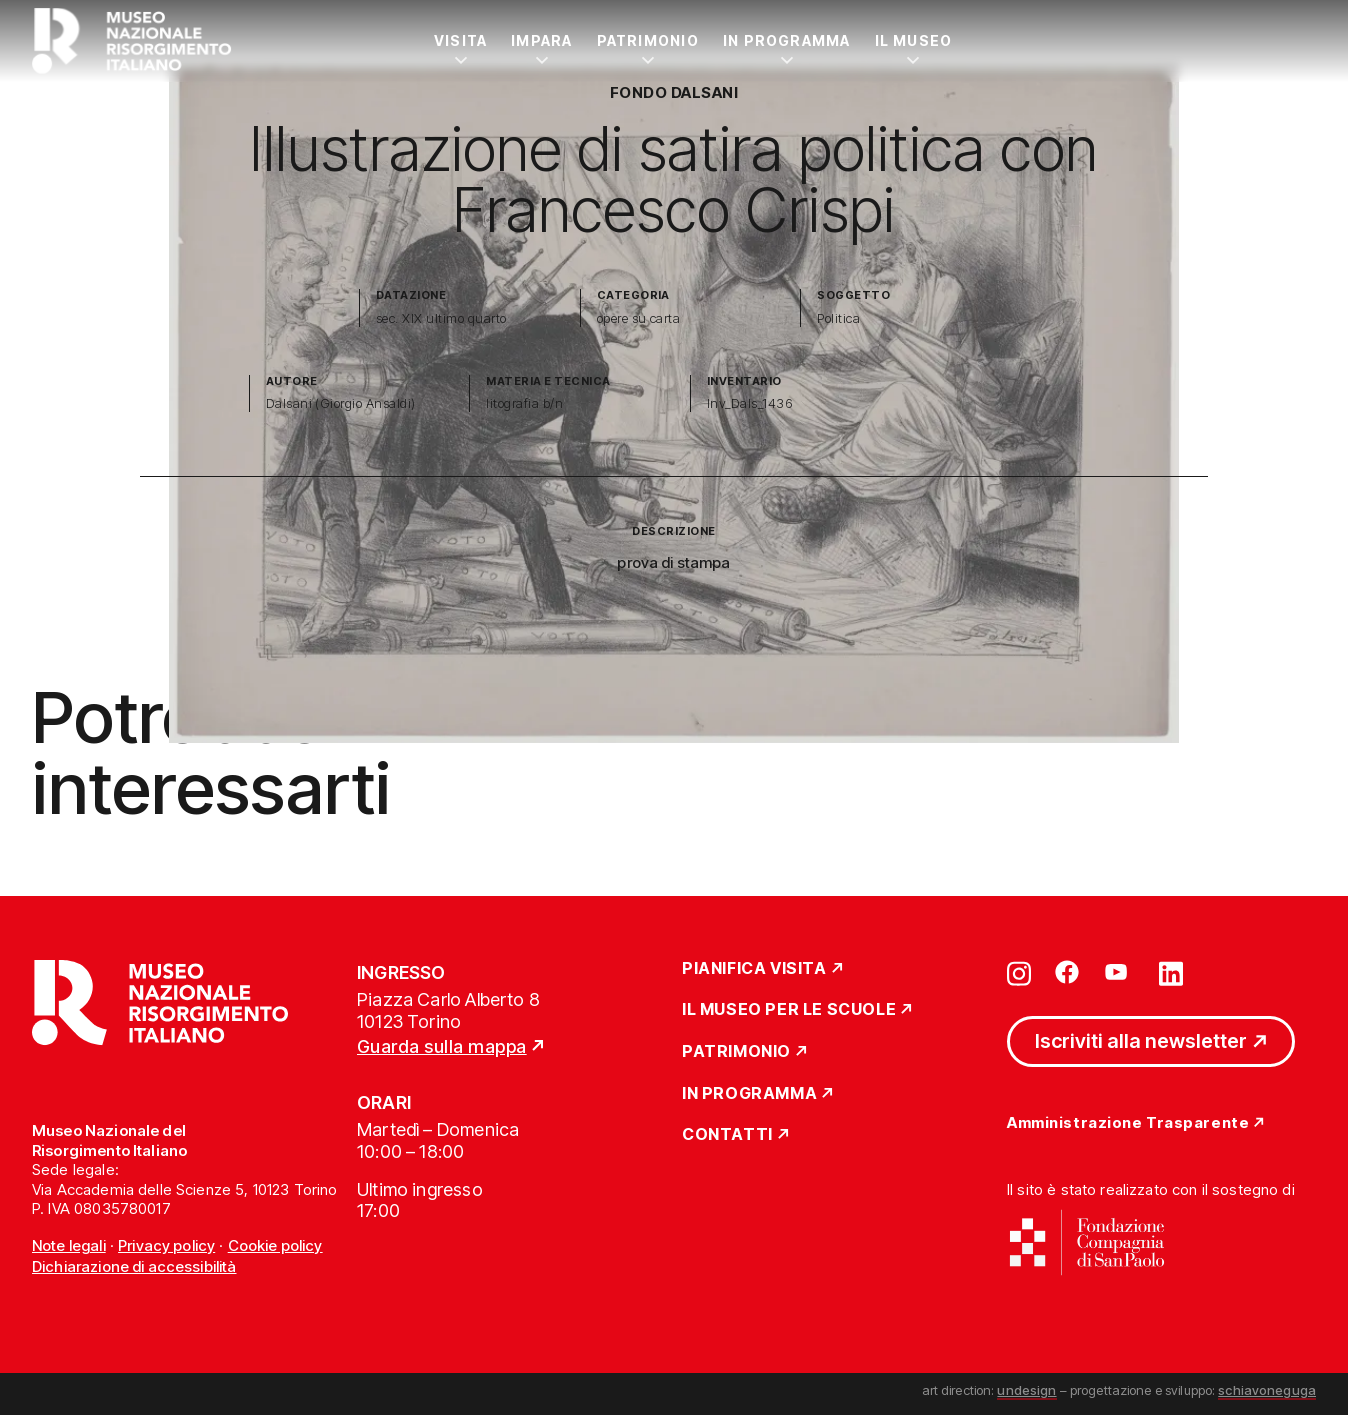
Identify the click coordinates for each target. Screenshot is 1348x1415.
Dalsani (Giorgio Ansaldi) (341, 403)
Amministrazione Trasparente (1128, 1123)
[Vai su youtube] (1119, 972)
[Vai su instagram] (1019, 972)
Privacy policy (166, 1245)
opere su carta (639, 318)
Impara (541, 40)
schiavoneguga (1267, 1390)
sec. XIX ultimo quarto (441, 318)
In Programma (787, 40)
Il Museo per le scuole (789, 1010)
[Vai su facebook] (1067, 972)
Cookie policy (275, 1245)
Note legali (69, 1245)
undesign (1026, 1390)
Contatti (727, 1135)
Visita (460, 40)
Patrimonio (648, 40)
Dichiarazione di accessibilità (134, 1266)
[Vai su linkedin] (1171, 972)
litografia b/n (524, 403)
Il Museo (914, 40)
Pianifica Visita (754, 969)
